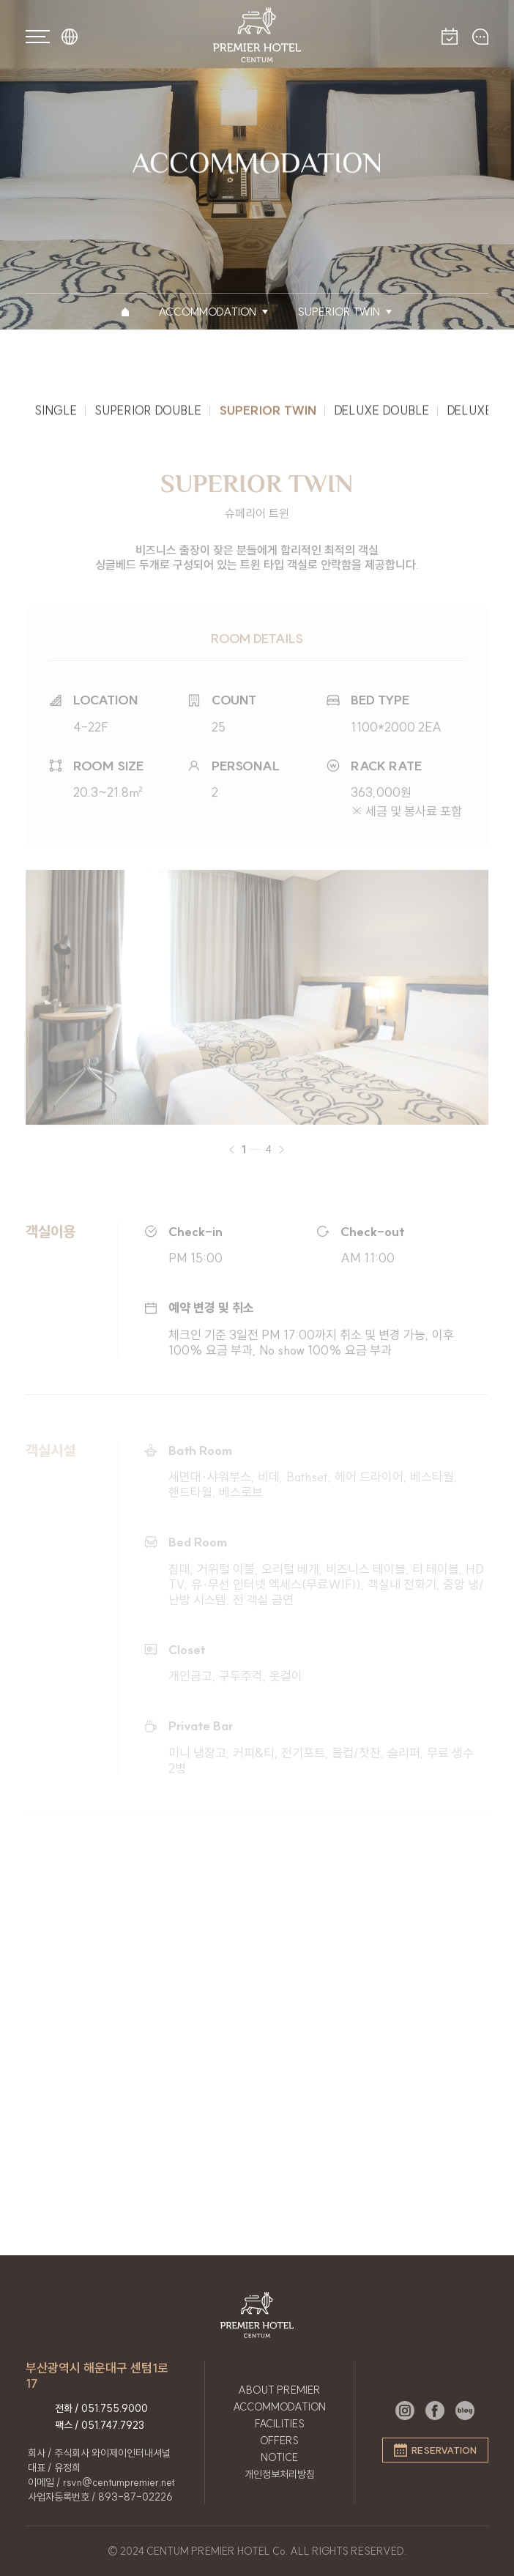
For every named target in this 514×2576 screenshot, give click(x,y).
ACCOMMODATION (279, 2406)
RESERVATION (435, 2450)
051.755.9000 (114, 2408)
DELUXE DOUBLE (381, 413)
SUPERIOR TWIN (267, 413)
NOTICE (279, 2457)
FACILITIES (280, 2423)
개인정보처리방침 (280, 2474)
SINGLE (55, 413)
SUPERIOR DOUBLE (147, 413)
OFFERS (279, 2440)
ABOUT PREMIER (279, 2390)
